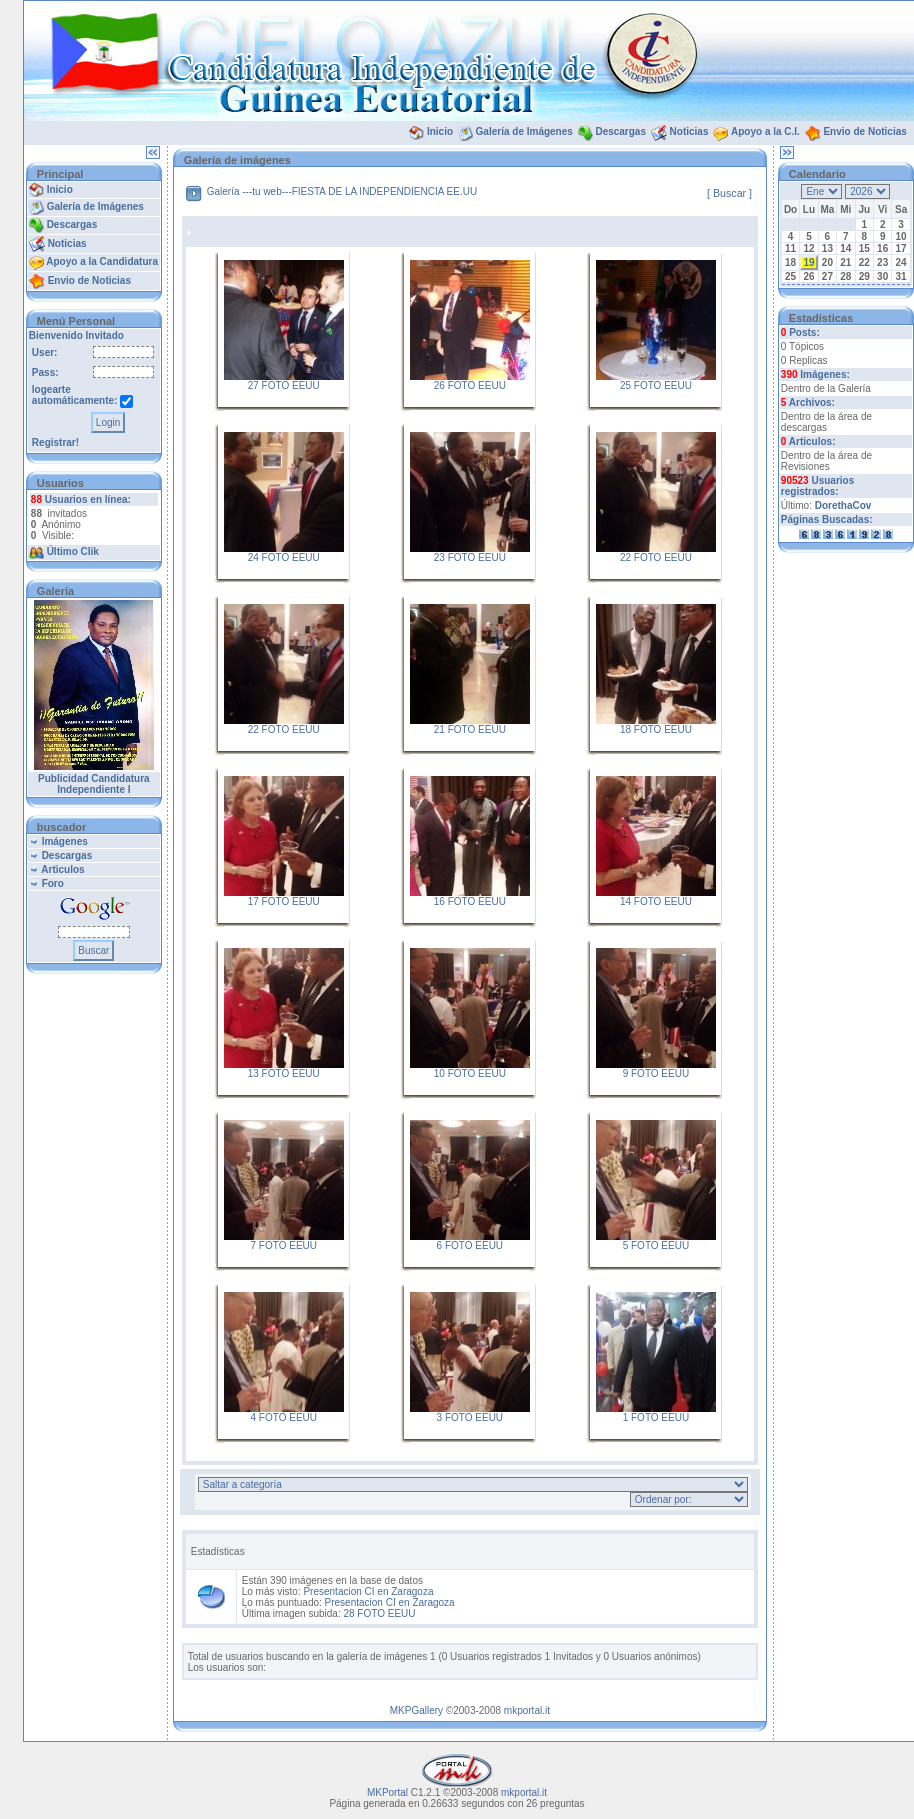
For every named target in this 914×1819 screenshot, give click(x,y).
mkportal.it (527, 1710)
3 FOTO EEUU (470, 1417)
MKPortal (387, 1792)
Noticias (689, 131)
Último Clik (73, 551)
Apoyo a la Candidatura (102, 261)
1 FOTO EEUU (656, 1417)
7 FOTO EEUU (284, 1245)
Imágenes (65, 841)
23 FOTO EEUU (470, 557)
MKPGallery (416, 1710)
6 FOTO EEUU (470, 1245)
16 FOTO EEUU (470, 901)
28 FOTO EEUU (379, 1613)
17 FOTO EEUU (284, 901)
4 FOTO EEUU (284, 1417)
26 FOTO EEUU (470, 385)
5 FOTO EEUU (656, 1245)
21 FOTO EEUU (470, 729)
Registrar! (55, 442)
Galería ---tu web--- (249, 191)
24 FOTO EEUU (284, 557)
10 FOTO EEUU (470, 1073)
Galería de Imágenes (524, 131)
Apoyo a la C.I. (765, 131)
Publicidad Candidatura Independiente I (94, 784)
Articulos (62, 869)
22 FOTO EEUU (656, 557)
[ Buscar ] (729, 193)
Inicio (440, 131)
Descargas (620, 131)
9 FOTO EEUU (656, 1073)
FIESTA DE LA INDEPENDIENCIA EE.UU (384, 191)
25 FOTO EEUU (656, 385)
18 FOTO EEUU (656, 729)
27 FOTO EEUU (284, 385)
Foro (53, 883)
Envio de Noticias (864, 131)
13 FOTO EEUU (284, 1073)
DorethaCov (843, 505)
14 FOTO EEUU (656, 901)
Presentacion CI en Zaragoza (368, 1591)
